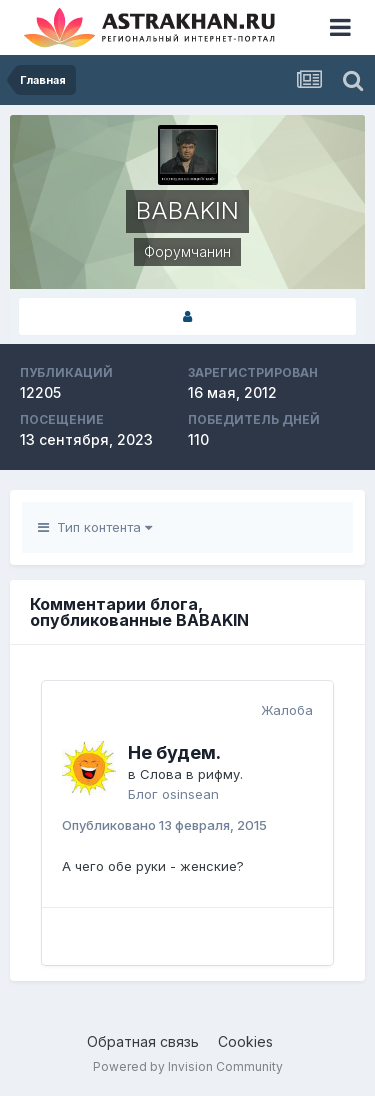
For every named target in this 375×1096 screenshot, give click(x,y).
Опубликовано (164, 825)
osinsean (190, 794)
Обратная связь (143, 1041)
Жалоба (287, 710)
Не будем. (174, 752)
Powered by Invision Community (188, 1066)
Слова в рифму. (191, 774)
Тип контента (95, 527)
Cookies (245, 1041)
